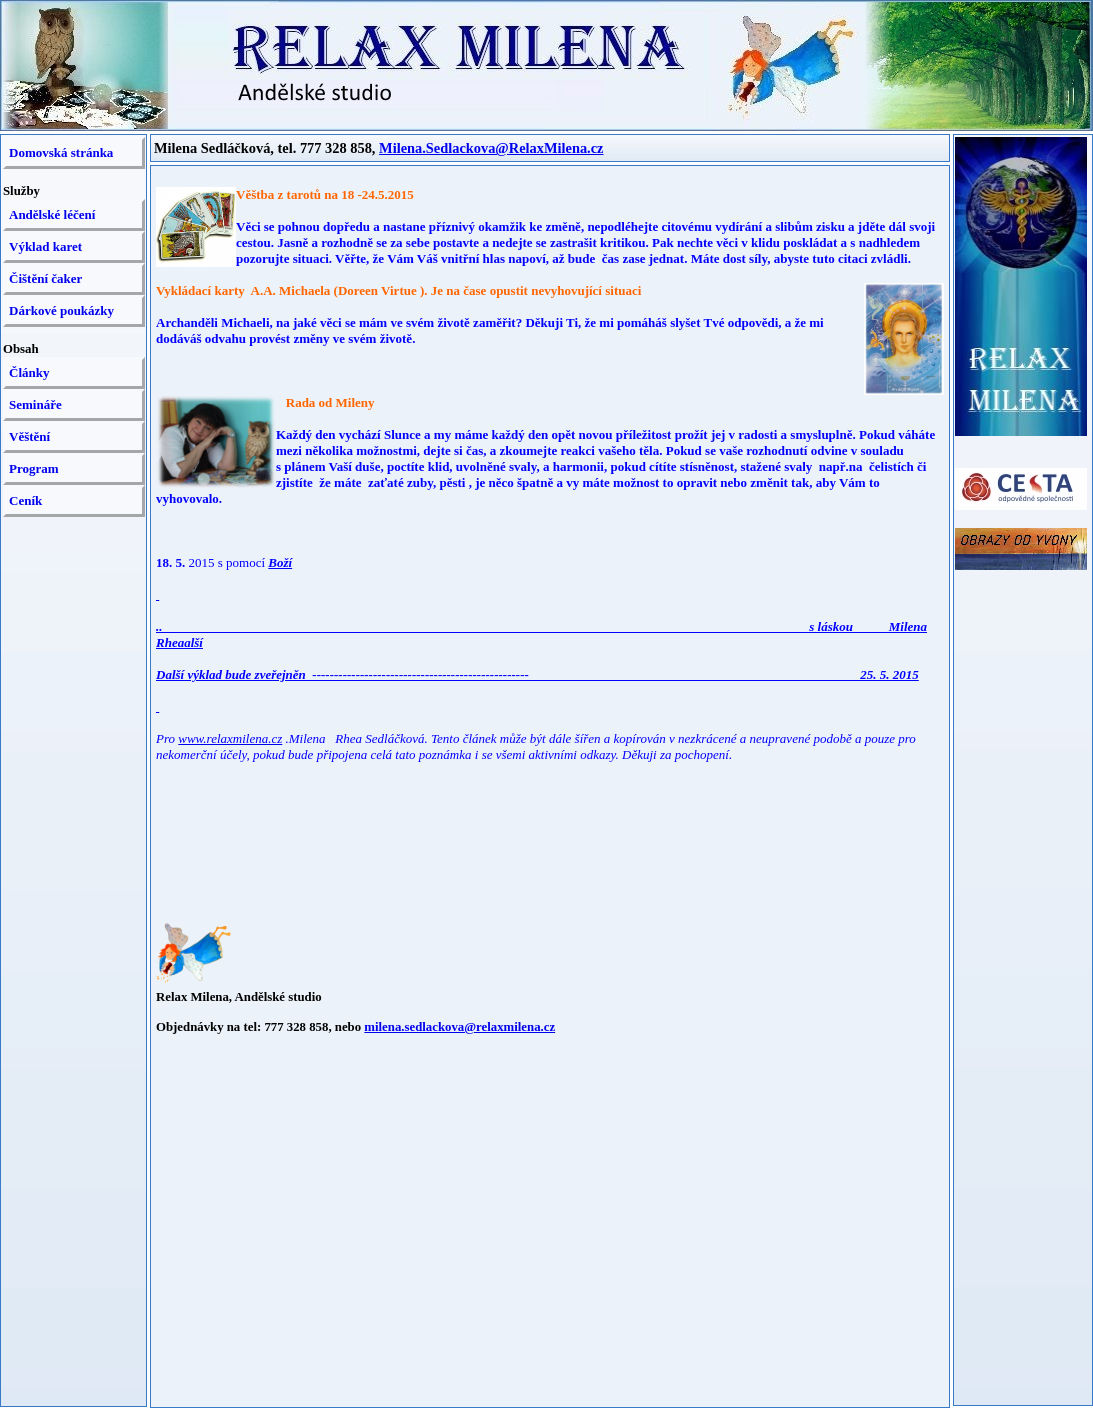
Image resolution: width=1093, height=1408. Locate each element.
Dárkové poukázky (61, 310)
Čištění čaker (45, 278)
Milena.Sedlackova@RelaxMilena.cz (491, 148)
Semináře (35, 404)
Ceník (25, 500)
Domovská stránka (61, 152)
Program (34, 468)
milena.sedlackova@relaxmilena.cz (459, 1027)
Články (29, 372)
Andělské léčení (52, 214)
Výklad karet (45, 246)
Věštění (29, 436)
